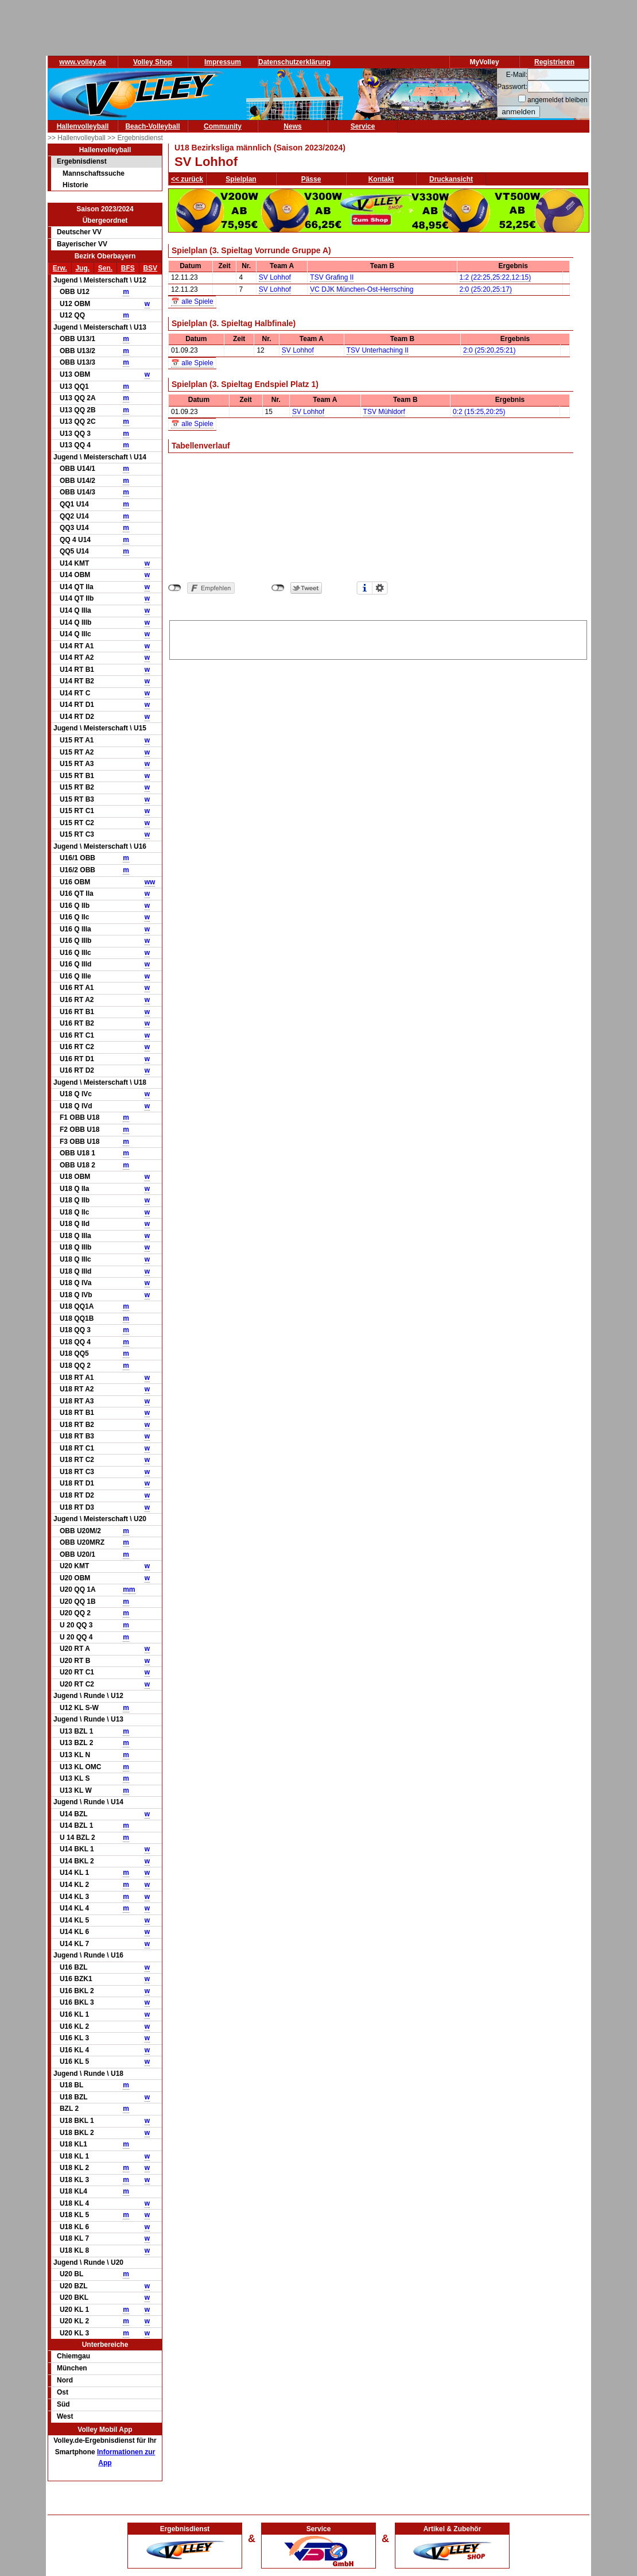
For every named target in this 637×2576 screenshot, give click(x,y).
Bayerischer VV (82, 244)
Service (363, 126)
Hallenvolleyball (83, 126)
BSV (150, 268)
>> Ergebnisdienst (135, 138)
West (65, 2416)
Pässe (311, 179)
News (292, 126)
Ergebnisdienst (82, 161)
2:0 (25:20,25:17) (486, 289)
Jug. (82, 268)
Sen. (105, 268)
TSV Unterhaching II (378, 350)
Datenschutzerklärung (294, 62)
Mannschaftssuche (94, 173)
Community (223, 126)
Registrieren (554, 62)
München (72, 2368)
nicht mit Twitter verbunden (278, 588)
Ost (62, 2392)
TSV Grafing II (332, 277)
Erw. (60, 268)
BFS (128, 268)
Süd (63, 2404)
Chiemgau (73, 2356)
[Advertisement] (378, 638)
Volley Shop (152, 62)
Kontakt (381, 179)
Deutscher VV (79, 232)
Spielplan (241, 179)
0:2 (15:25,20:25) (479, 412)
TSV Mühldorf (384, 412)
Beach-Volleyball (152, 126)
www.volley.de (82, 62)
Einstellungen (380, 588)
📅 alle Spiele (192, 301)
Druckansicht (451, 179)
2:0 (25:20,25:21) (489, 350)
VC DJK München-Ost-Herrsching (361, 289)
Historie (75, 185)
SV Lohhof (275, 277)
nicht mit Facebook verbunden (174, 588)
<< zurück (187, 179)
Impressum (222, 62)
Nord (65, 2380)
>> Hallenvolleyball (77, 138)
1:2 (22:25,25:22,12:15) (495, 277)
